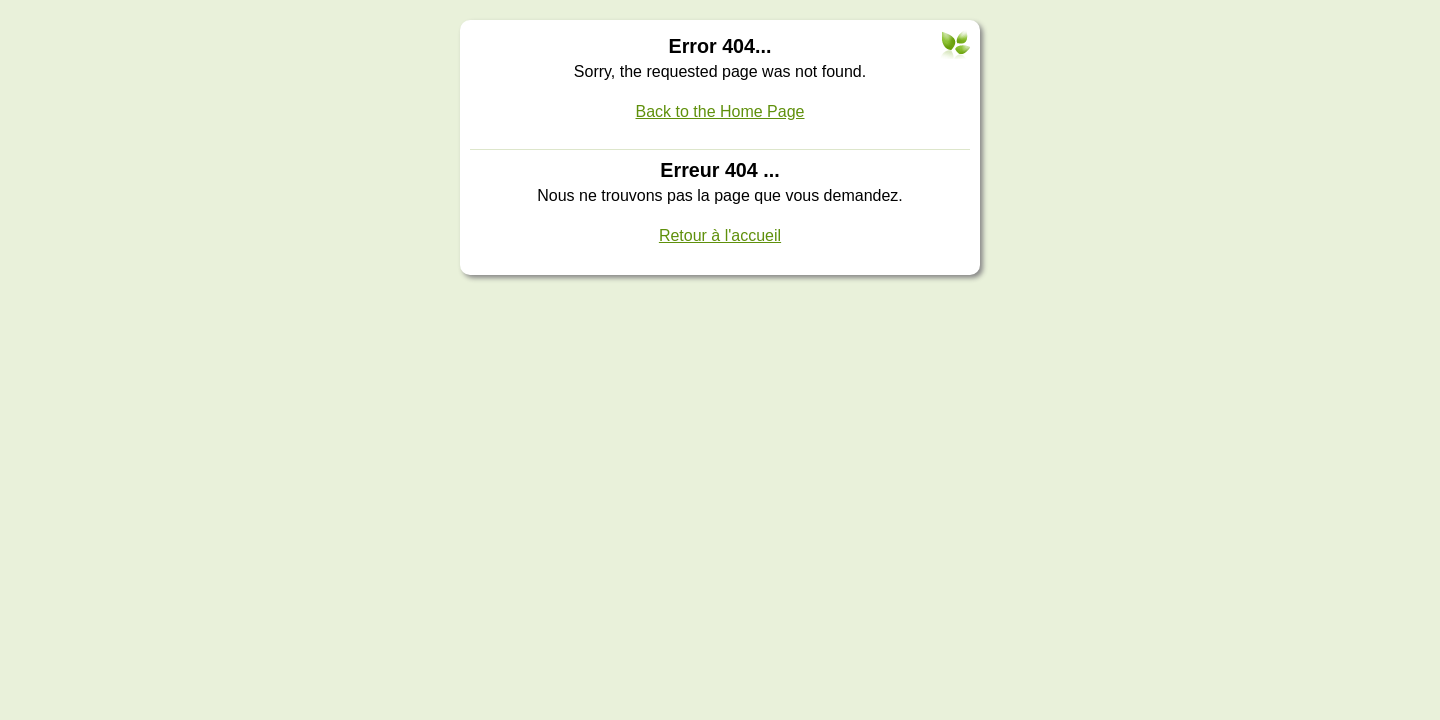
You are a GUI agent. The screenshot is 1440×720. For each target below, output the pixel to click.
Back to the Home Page (720, 111)
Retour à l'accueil (720, 235)
